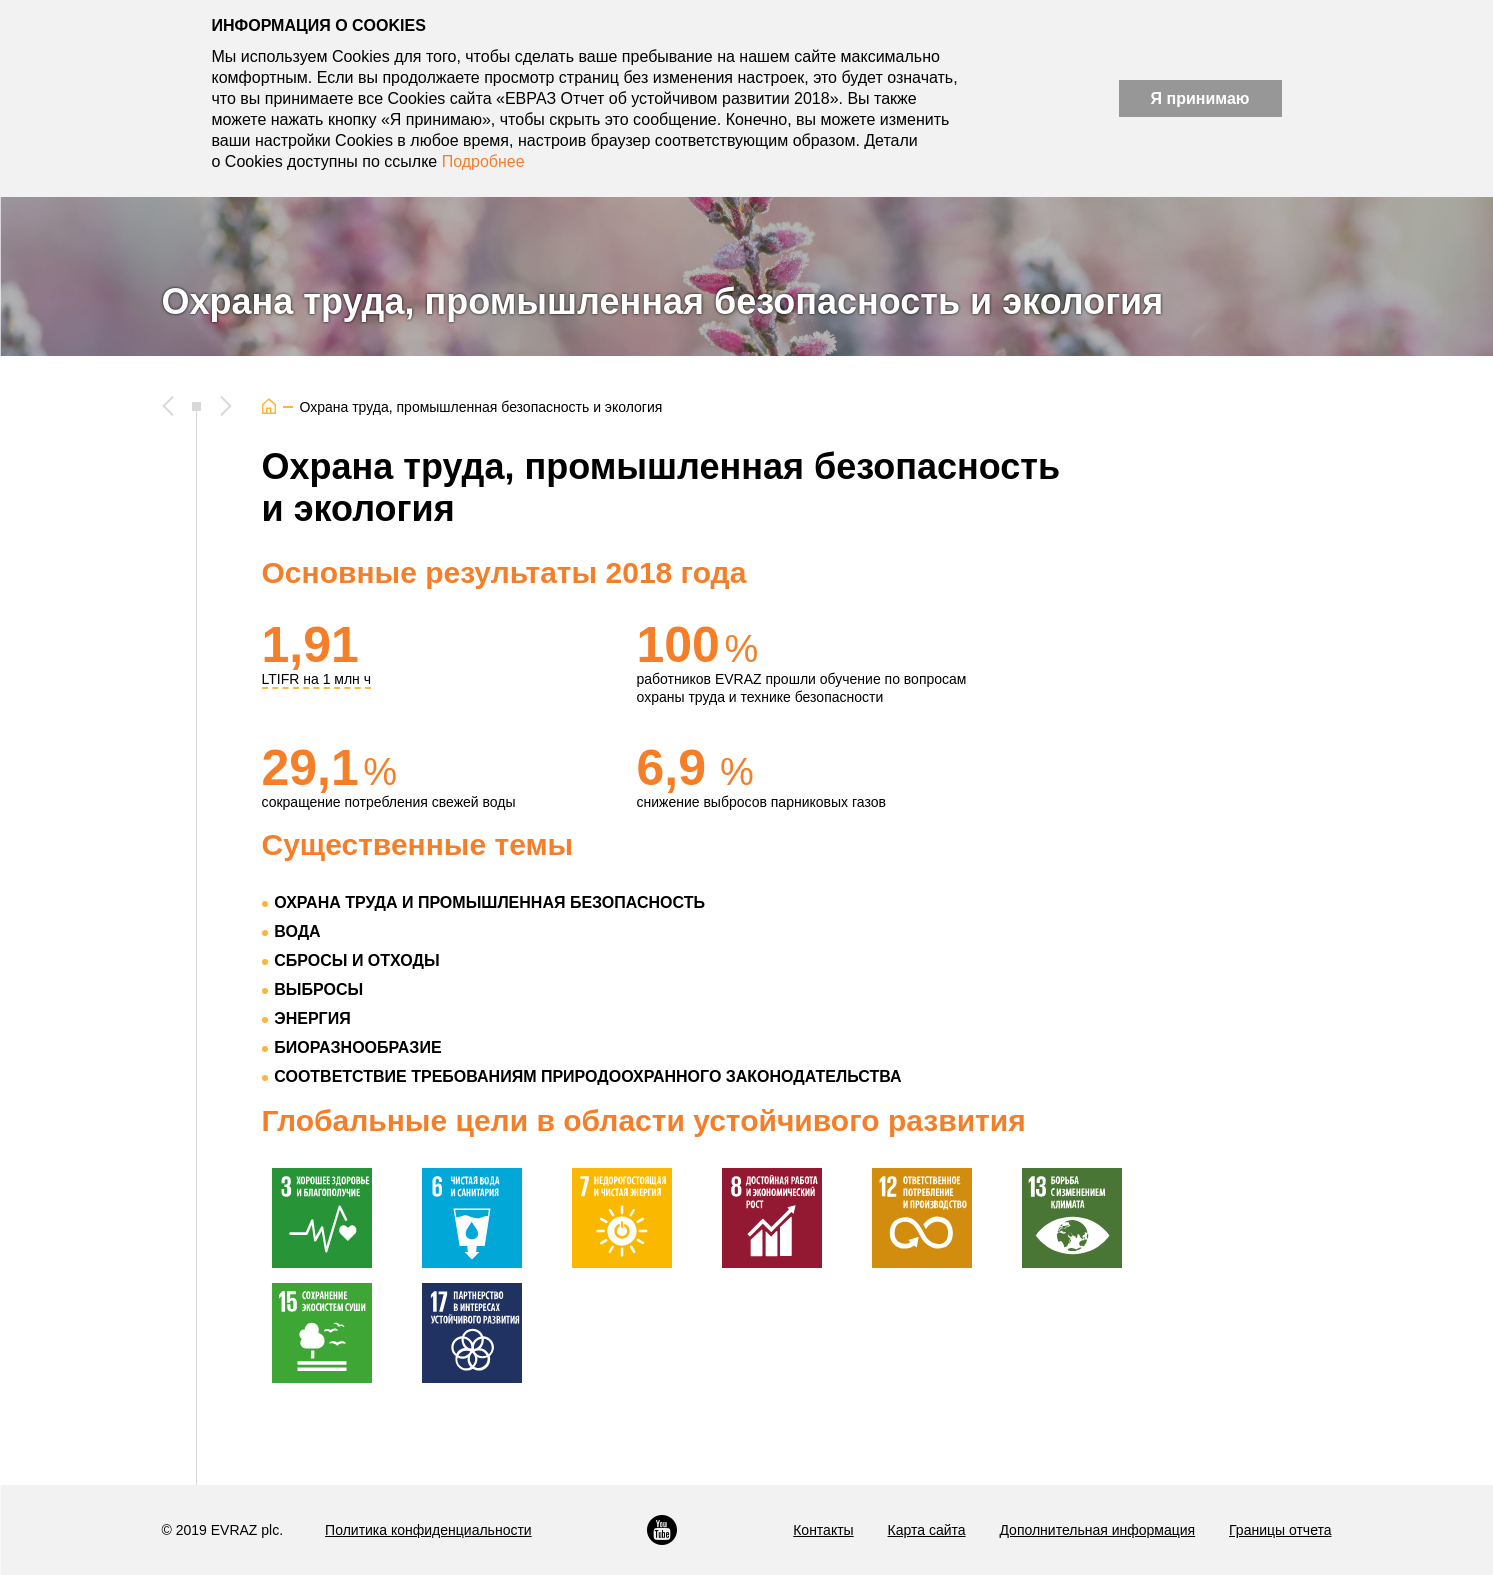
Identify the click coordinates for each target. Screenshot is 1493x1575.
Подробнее (483, 161)
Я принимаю (1200, 98)
